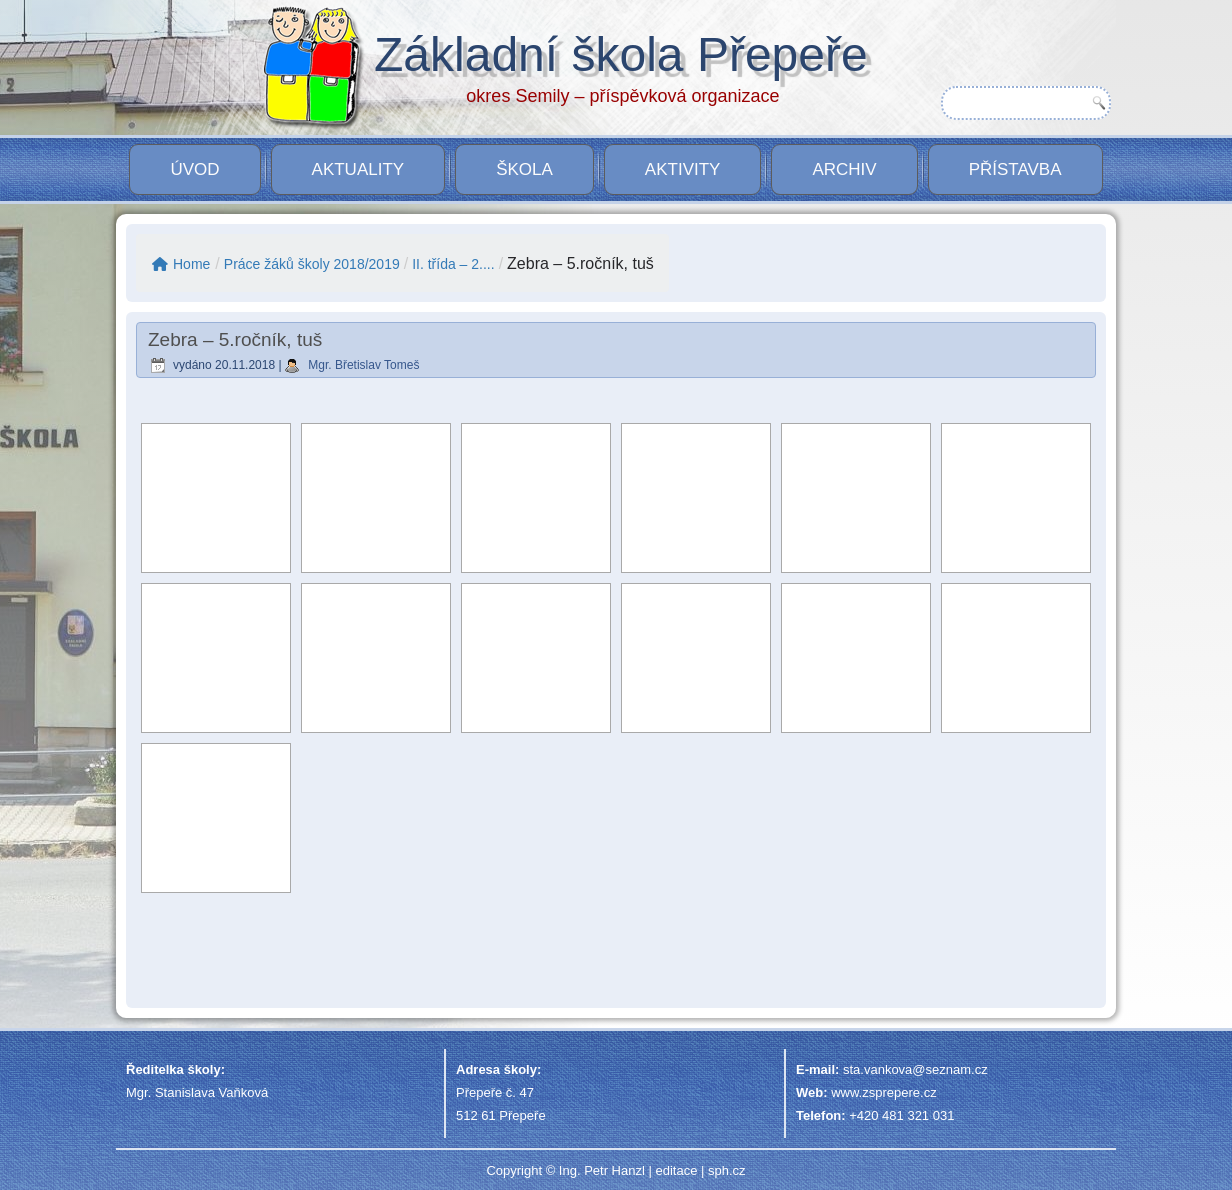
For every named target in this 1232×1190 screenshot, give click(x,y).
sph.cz (727, 1170)
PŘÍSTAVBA (1015, 169)
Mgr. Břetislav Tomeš (363, 365)
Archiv (844, 169)
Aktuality (358, 169)
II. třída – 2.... (453, 264)
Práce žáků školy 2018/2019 (312, 264)
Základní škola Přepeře (621, 54)
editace (676, 1170)
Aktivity (683, 169)
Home (181, 264)
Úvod (194, 169)
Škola (524, 169)
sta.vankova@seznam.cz (915, 1069)
